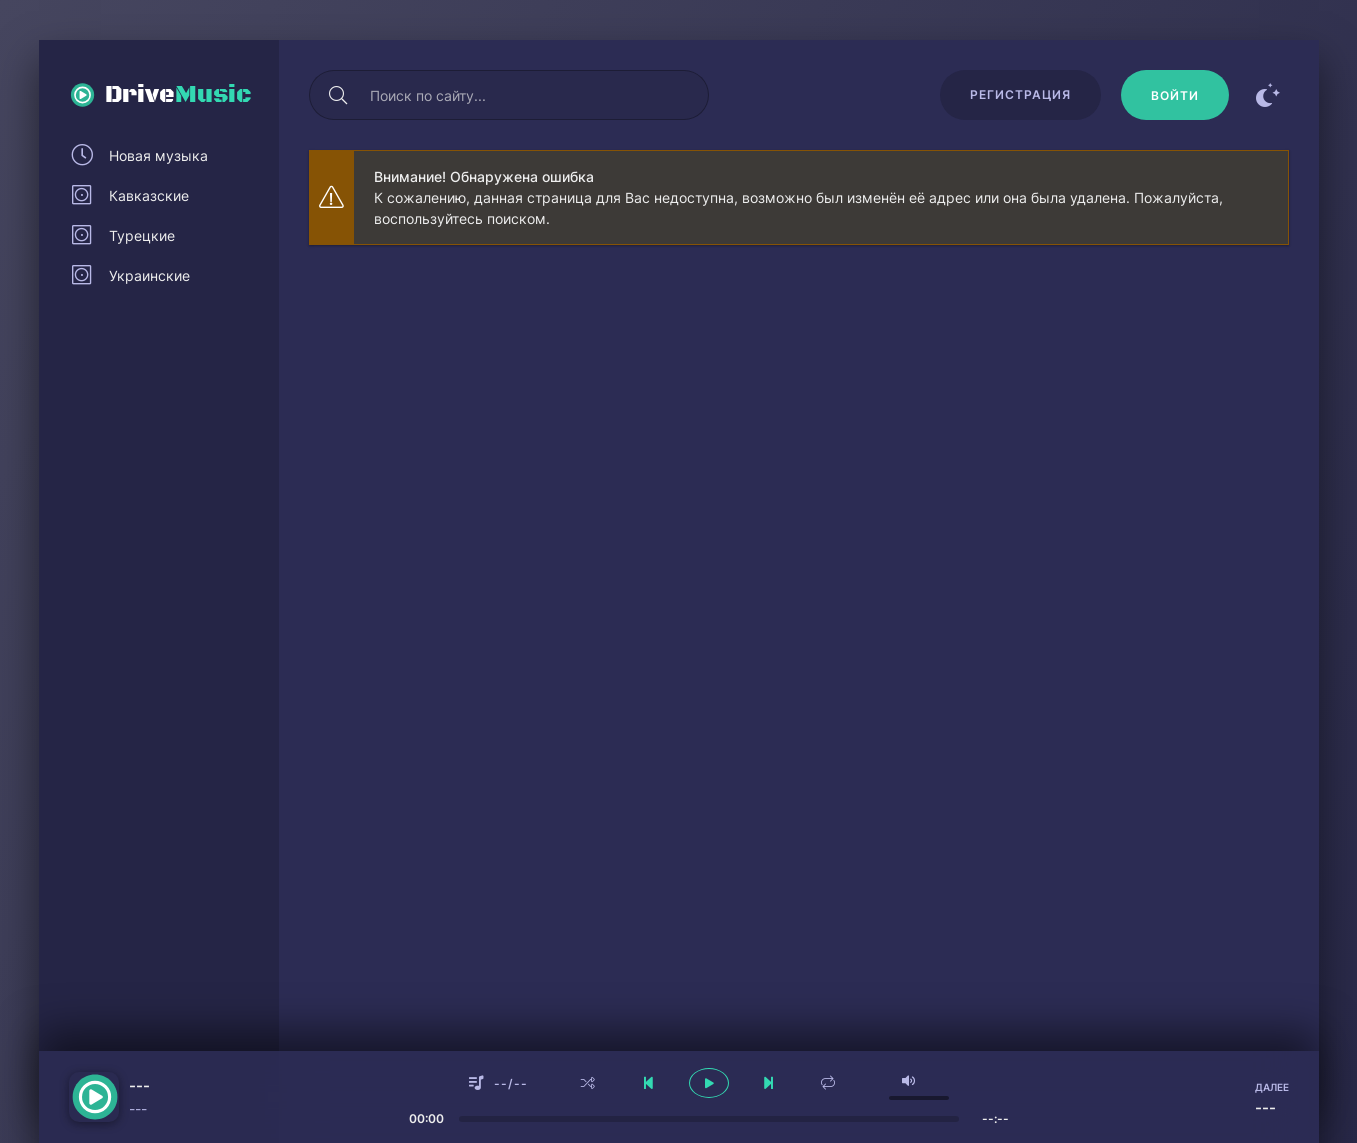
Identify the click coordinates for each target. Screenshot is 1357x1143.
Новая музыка (158, 155)
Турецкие (142, 235)
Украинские (149, 275)
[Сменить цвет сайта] (1269, 95)
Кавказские (149, 195)
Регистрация (1020, 94)
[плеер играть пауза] (709, 1083)
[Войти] (1175, 95)
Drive (178, 95)
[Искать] (339, 95)
